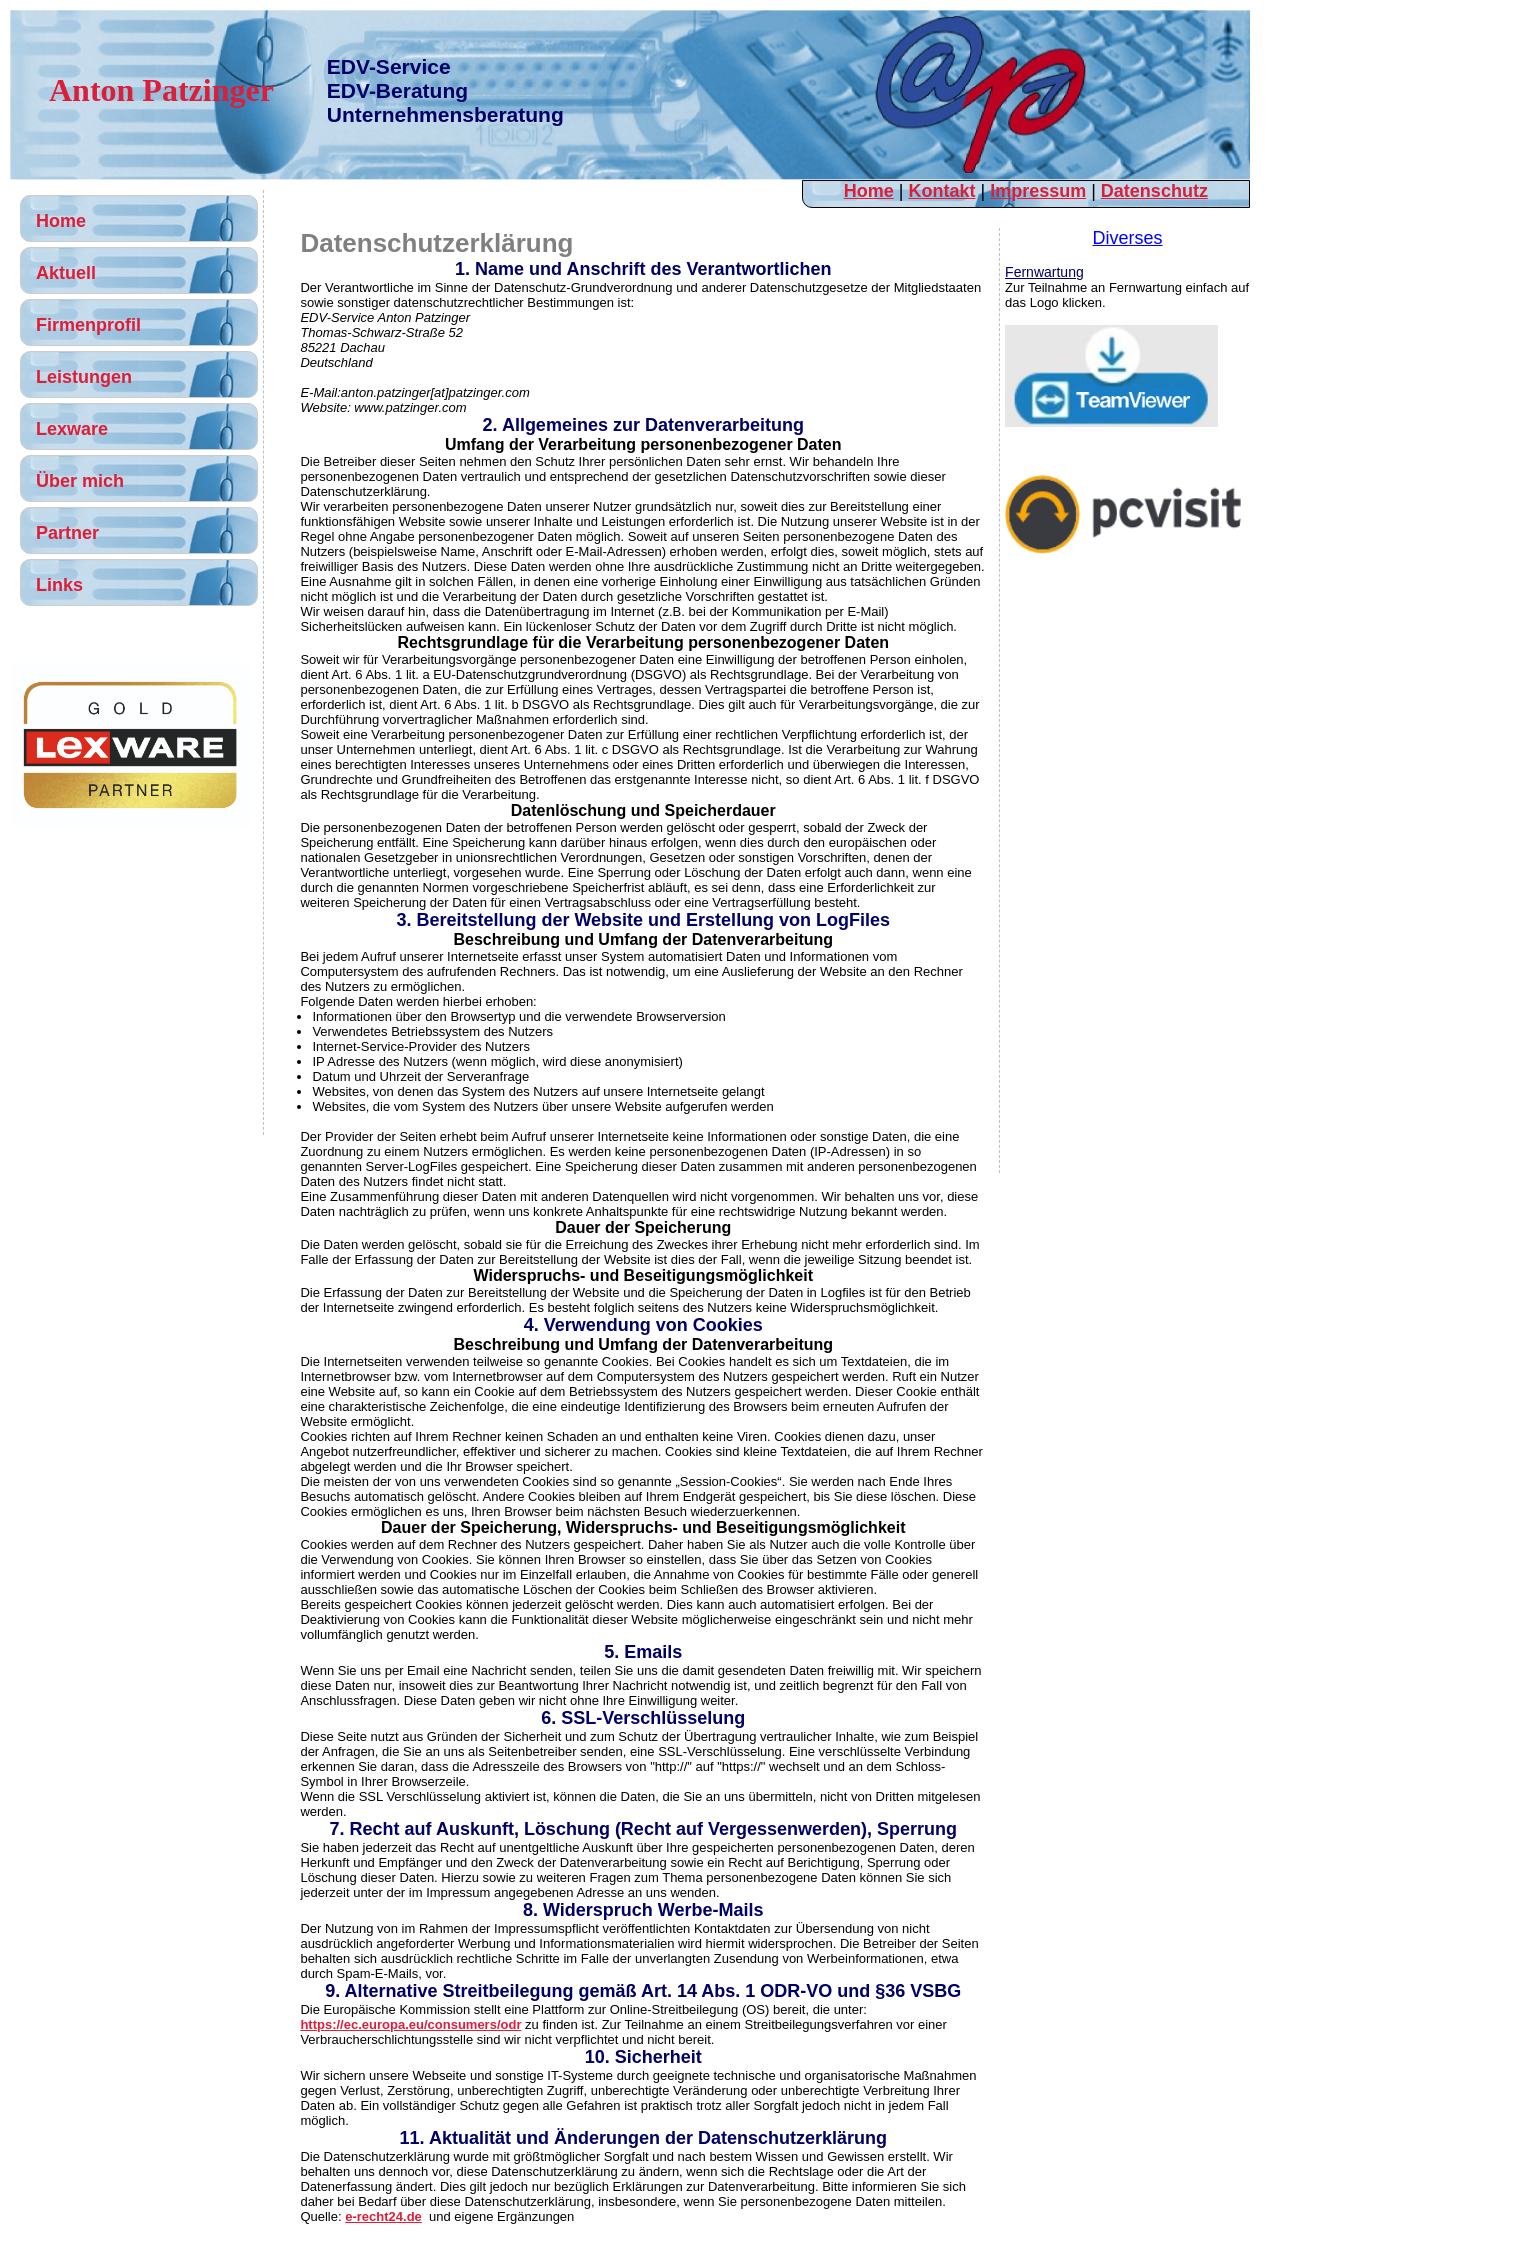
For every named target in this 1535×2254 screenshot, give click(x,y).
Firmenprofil (88, 325)
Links (59, 585)
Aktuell (66, 273)
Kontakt (941, 191)
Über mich (80, 481)
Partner (67, 533)
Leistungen (84, 377)
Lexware (72, 429)
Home (869, 191)
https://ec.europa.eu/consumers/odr (410, 2024)
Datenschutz (1154, 191)
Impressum (1038, 191)
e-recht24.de (383, 2216)
